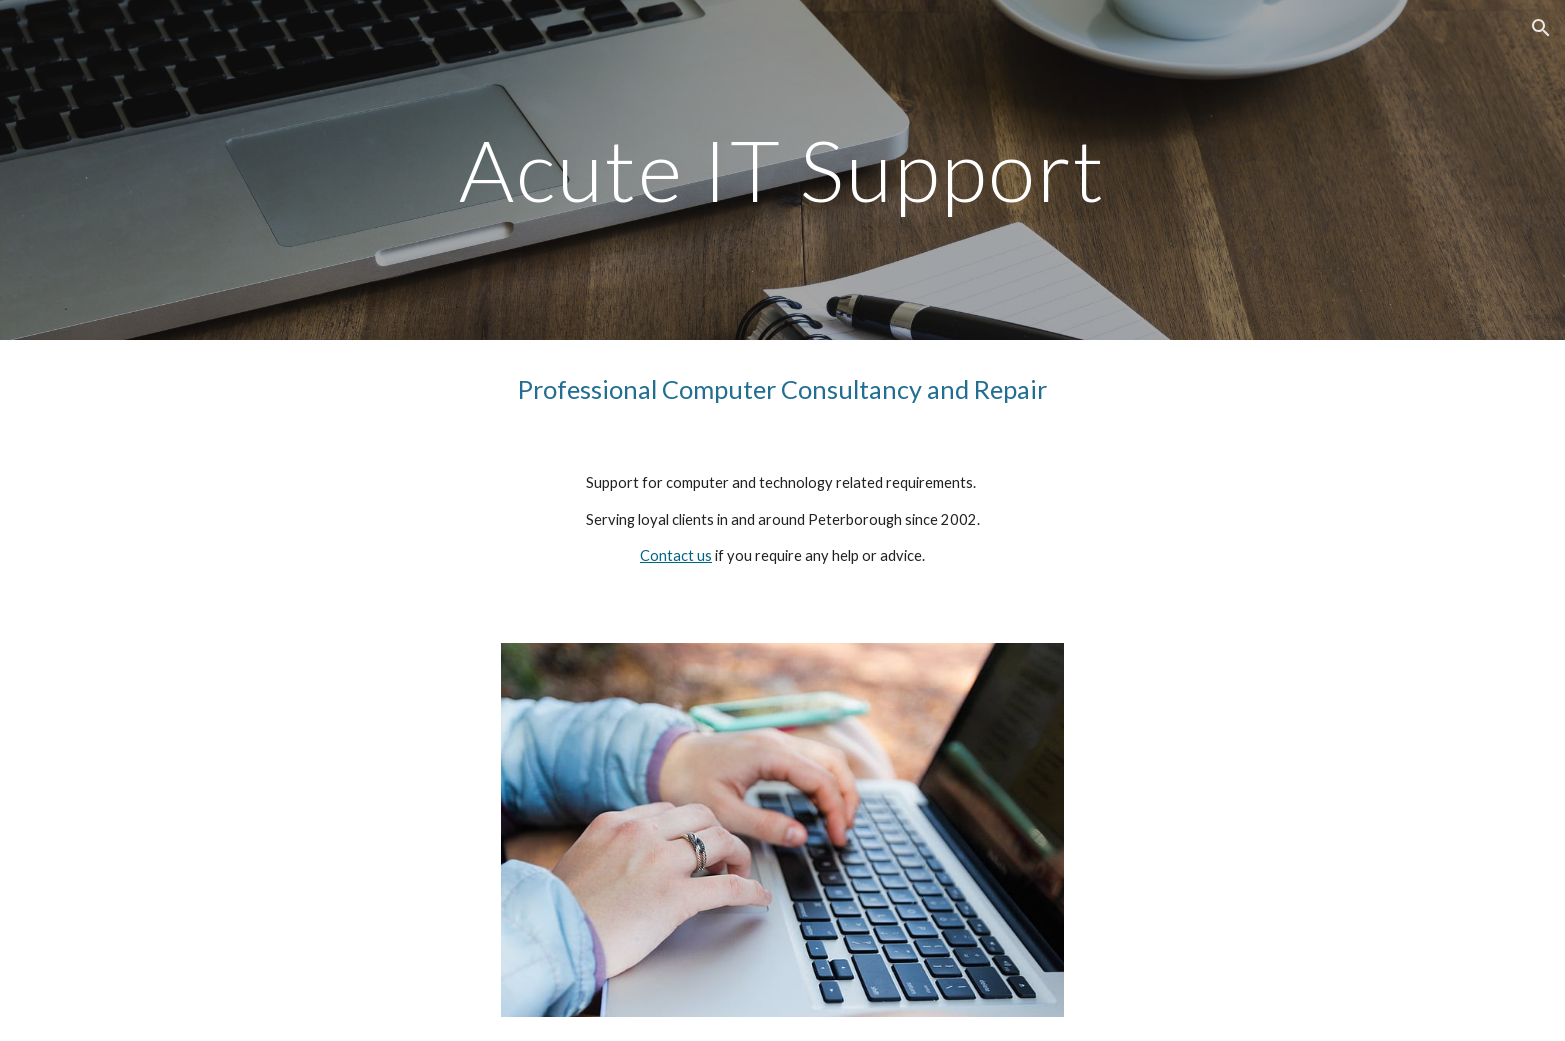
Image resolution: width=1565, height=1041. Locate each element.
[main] (782, 169)
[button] (1541, 28)
